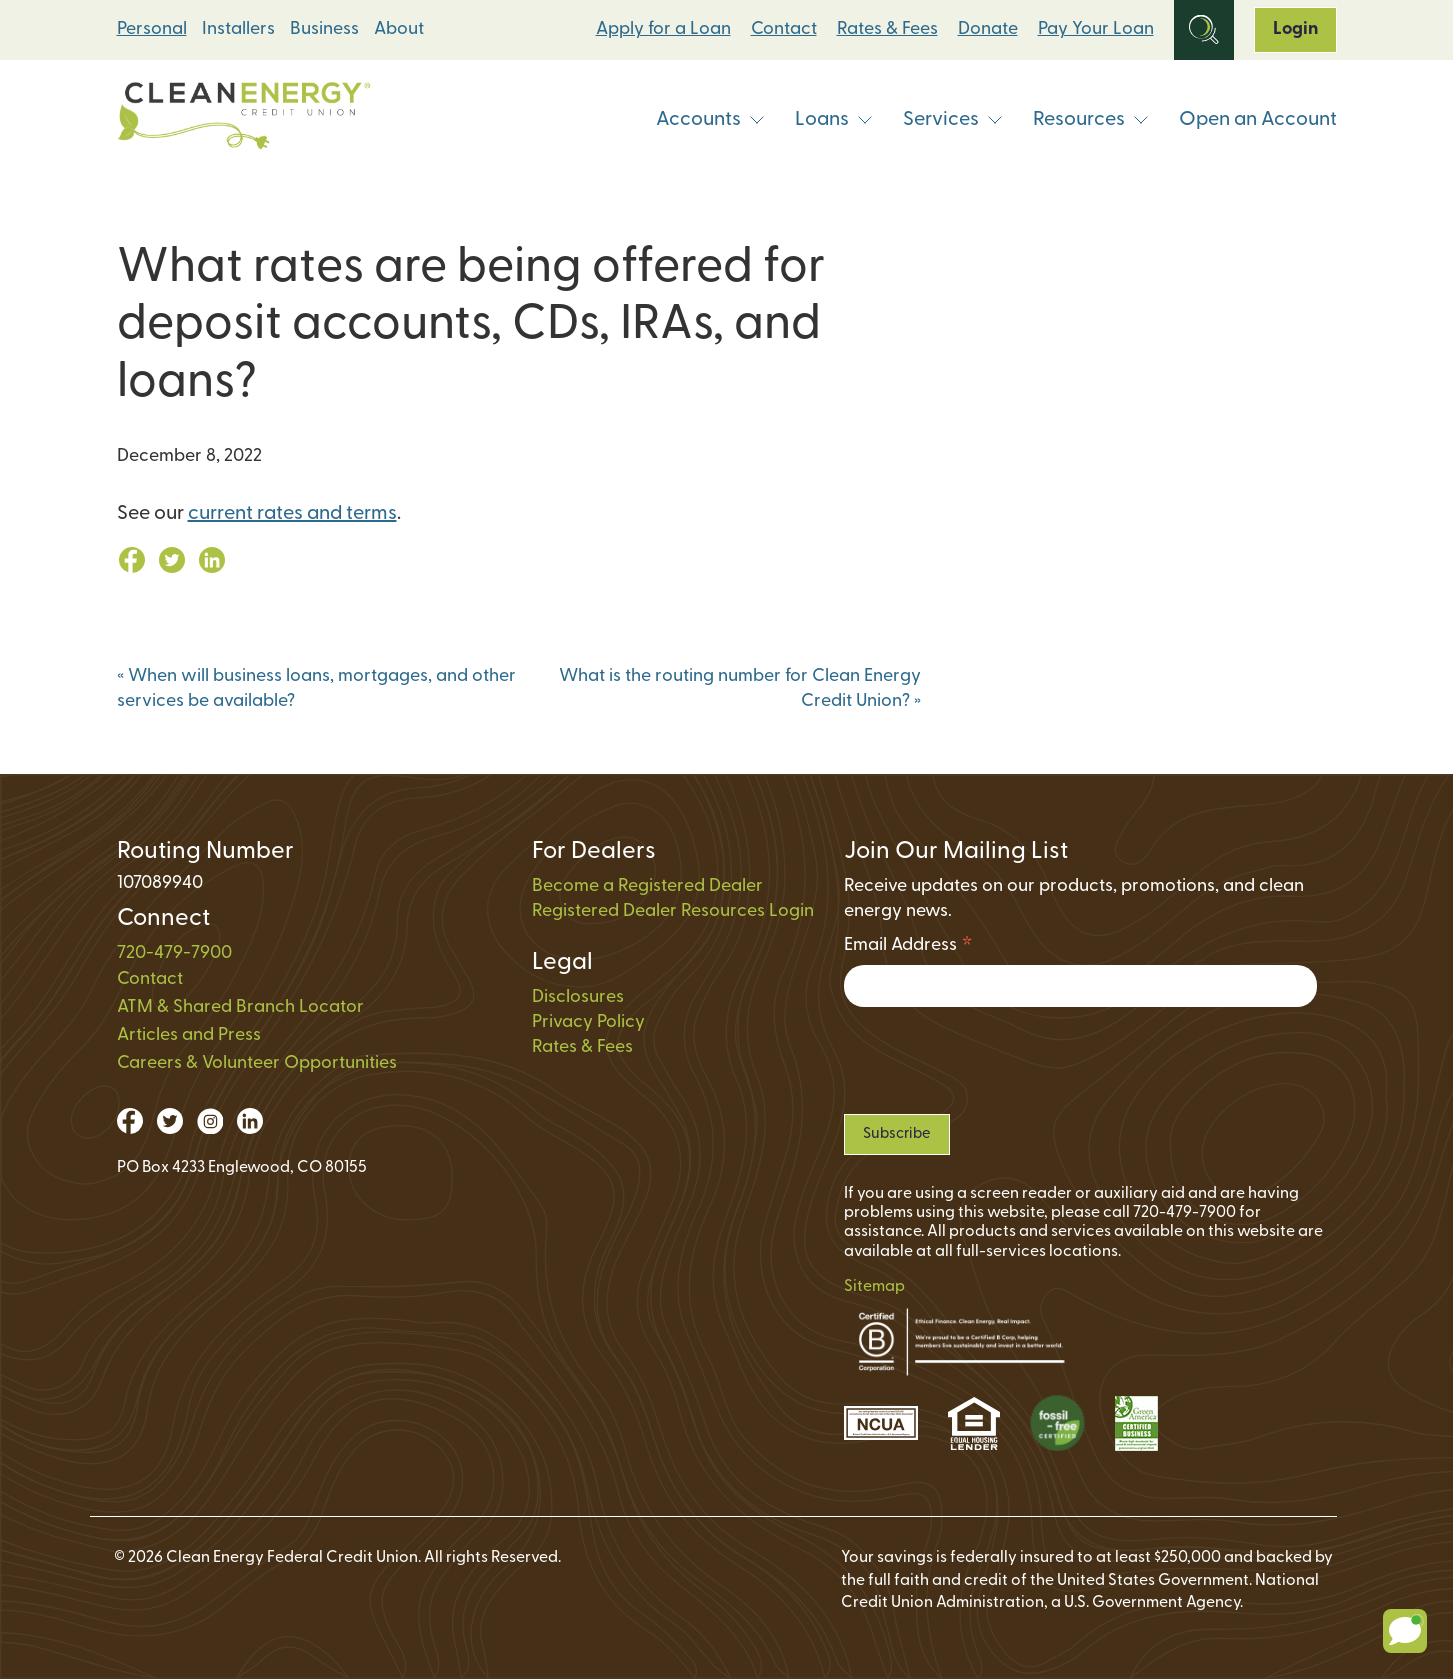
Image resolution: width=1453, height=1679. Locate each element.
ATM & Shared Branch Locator (240, 1007)
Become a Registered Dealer (647, 886)
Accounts (710, 120)
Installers (238, 29)
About (399, 29)
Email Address (908, 948)
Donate (988, 29)
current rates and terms (292, 514)
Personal (152, 29)
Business (324, 29)
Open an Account (1258, 120)
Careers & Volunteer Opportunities (257, 1063)
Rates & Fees (887, 29)
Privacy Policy (588, 1022)
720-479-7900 (174, 953)
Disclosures (578, 997)
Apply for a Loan (663, 29)
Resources (1091, 120)
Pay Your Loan (1096, 29)
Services (953, 120)
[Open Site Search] (1204, 30)
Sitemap (874, 1287)
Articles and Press (189, 1035)
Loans (834, 120)
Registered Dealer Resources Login (673, 911)
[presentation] (996, 1060)
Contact (784, 29)
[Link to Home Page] (244, 120)
